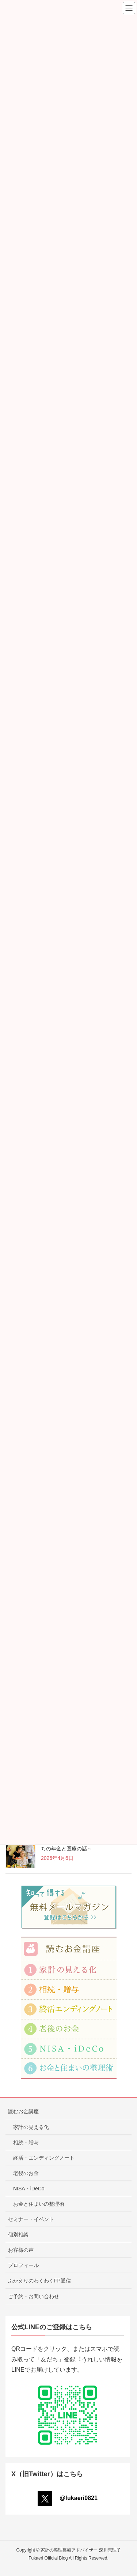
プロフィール (23, 2265)
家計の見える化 (31, 2127)
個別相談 (18, 2235)
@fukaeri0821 (68, 2498)
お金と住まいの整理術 (38, 2204)
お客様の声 (21, 2250)
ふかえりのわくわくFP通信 (39, 2281)
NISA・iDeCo (29, 2188)
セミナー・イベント (31, 2219)
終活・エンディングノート (44, 2158)
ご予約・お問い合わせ (33, 2296)
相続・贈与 (26, 2142)
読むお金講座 (23, 2111)
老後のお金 (26, 2173)
